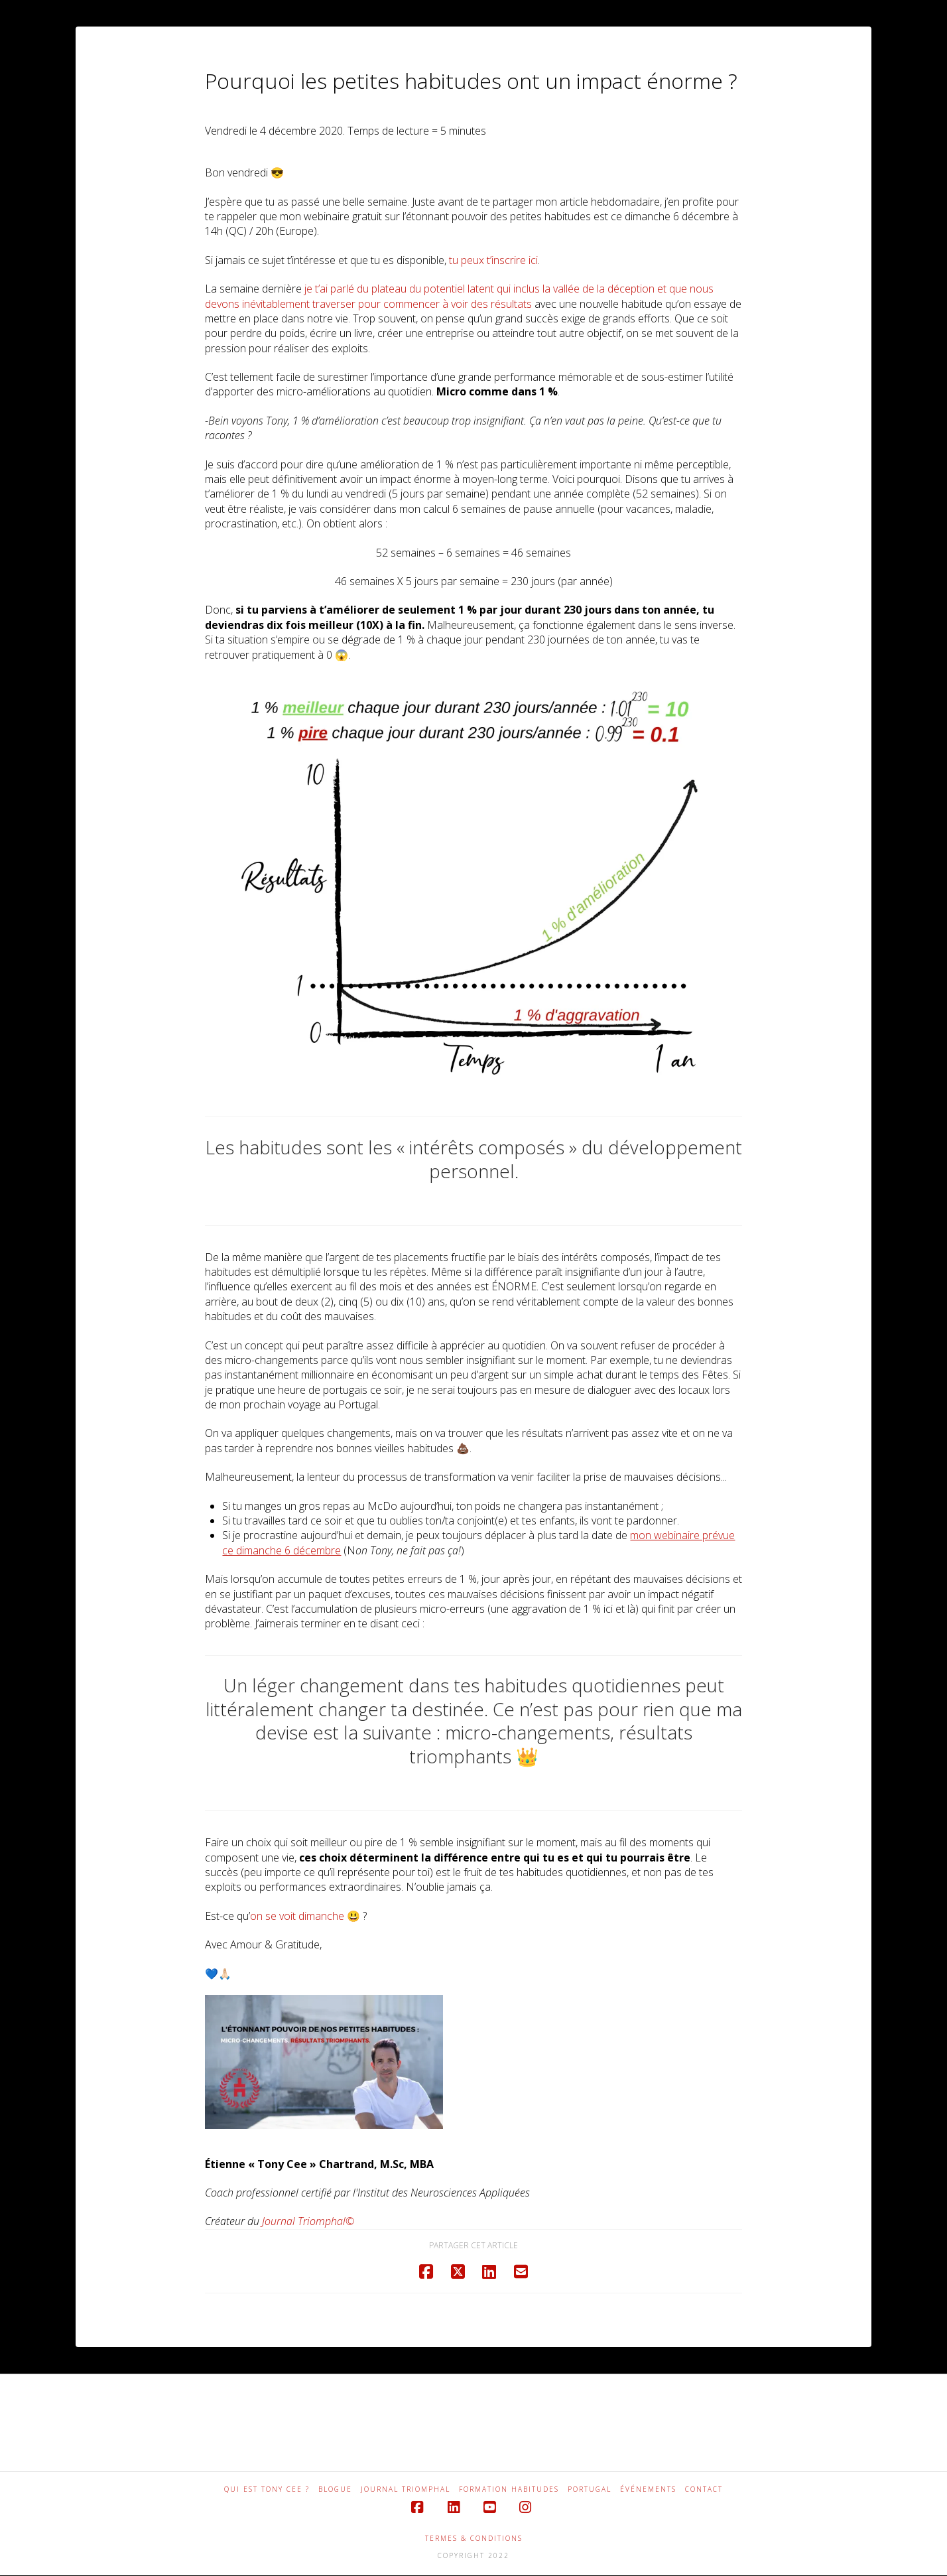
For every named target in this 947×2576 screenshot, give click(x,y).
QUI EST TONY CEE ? (267, 2489)
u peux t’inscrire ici (495, 260)
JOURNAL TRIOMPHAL (405, 2489)
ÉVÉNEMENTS (648, 2489)
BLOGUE (335, 2489)
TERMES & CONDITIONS (474, 2538)
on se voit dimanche (297, 1916)
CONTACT (704, 2489)
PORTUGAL (589, 2489)
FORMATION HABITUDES (509, 2489)
